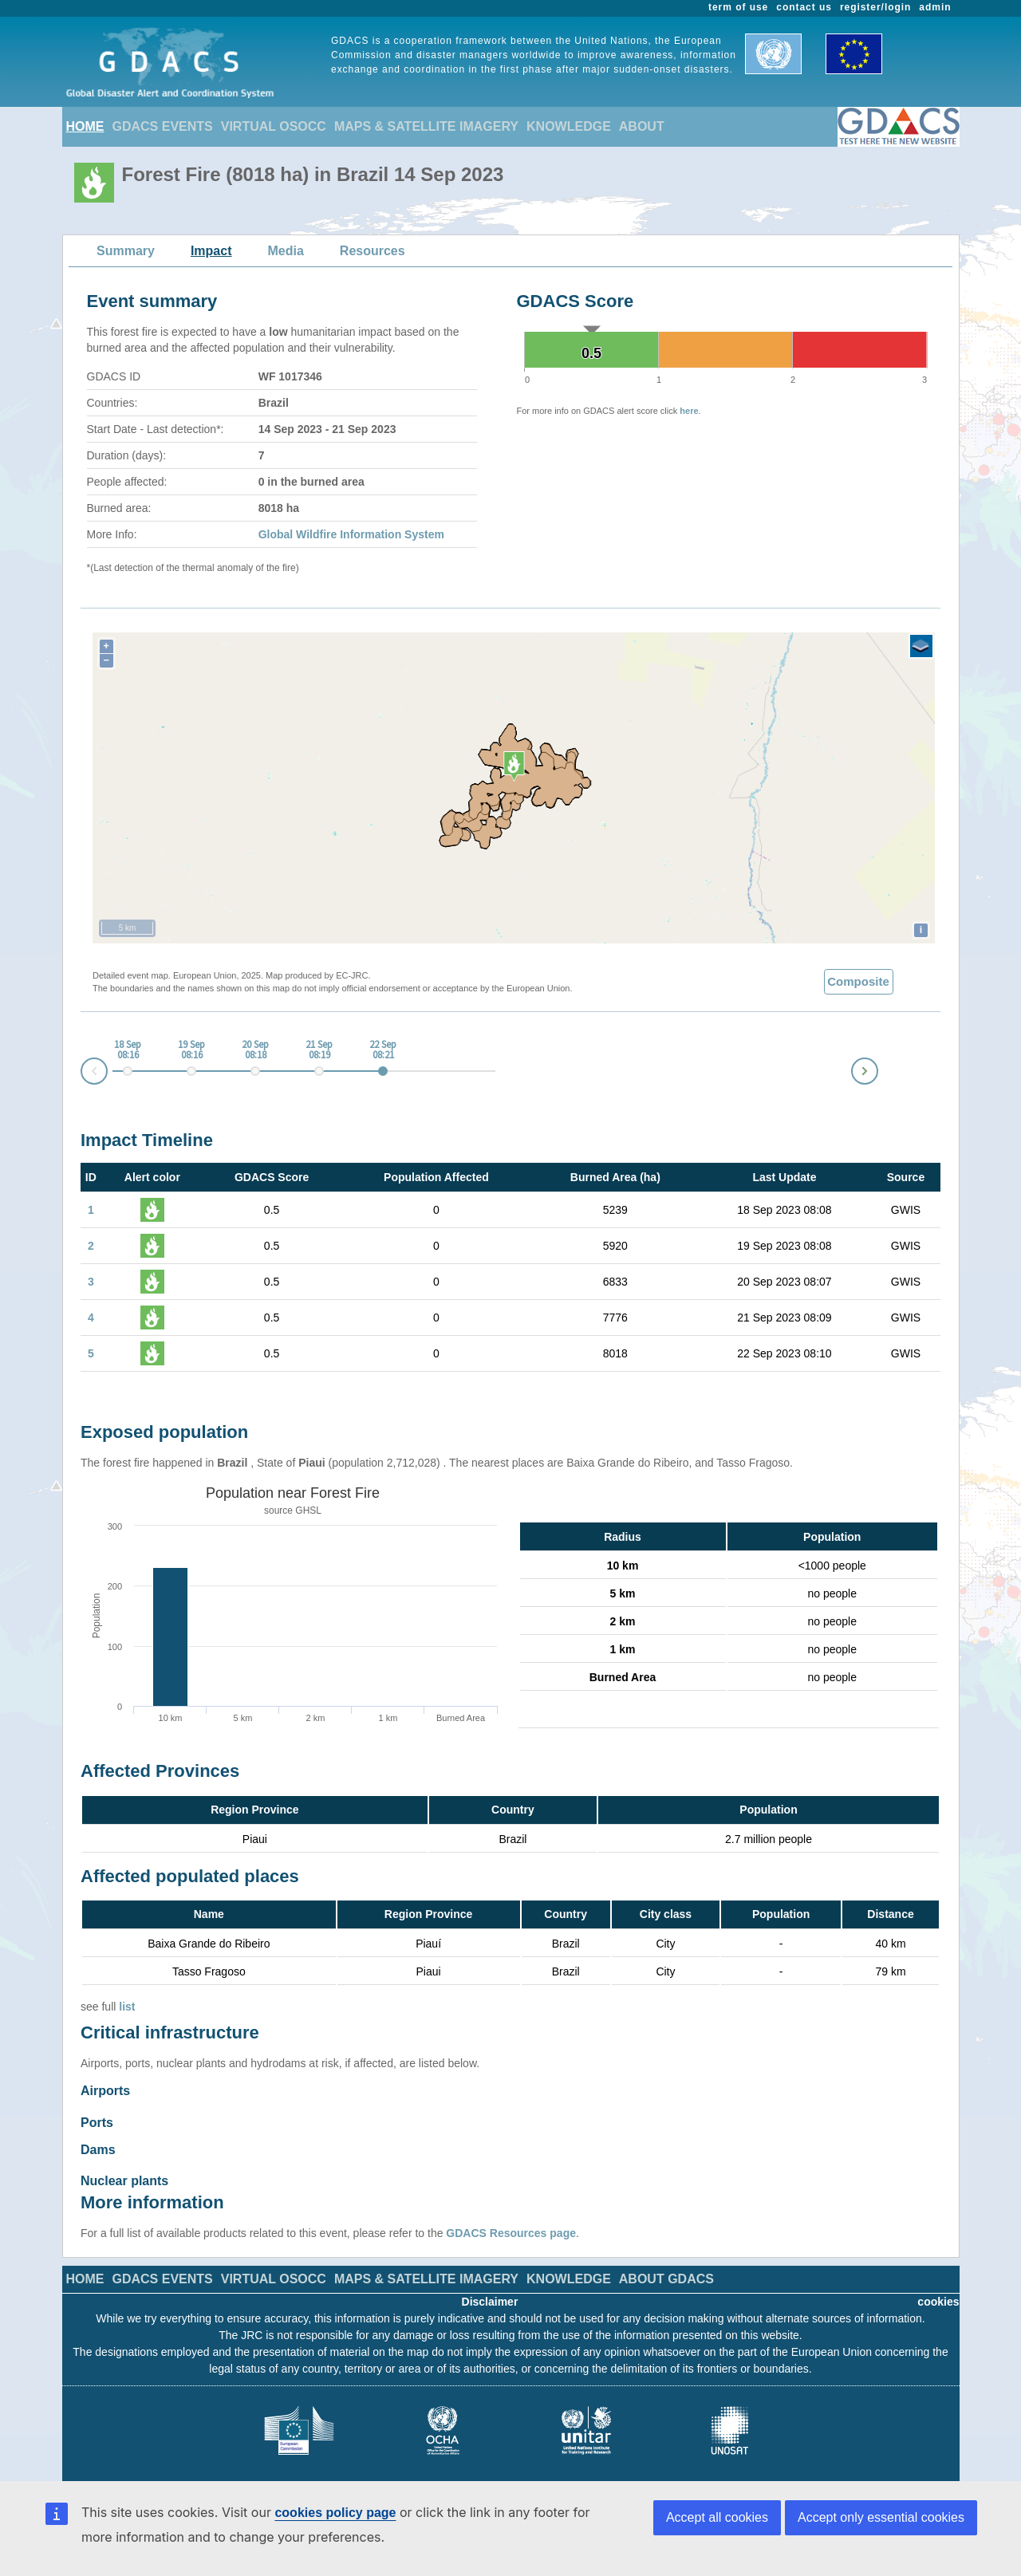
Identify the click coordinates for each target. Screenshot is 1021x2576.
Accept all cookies (717, 2517)
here (689, 411)
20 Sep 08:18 (255, 1050)
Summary (126, 251)
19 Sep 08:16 (191, 1050)
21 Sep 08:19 (319, 1050)
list (127, 2006)
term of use (738, 7)
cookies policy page (335, 2512)
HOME (85, 126)
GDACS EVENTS (162, 126)
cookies (938, 2293)
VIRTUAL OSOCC (273, 126)
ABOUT (641, 126)
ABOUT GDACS (666, 2271)
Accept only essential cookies (881, 2517)
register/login (875, 7)
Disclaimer (490, 2293)
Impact (211, 251)
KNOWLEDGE (568, 126)
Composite (858, 981)
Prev (81, 1074)
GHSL (308, 1510)
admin (935, 7)
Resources (372, 251)
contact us (804, 7)
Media (286, 251)
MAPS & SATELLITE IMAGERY (426, 126)
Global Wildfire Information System (351, 534)
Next (877, 1068)
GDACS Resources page (511, 2225)
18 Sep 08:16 (127, 1050)
